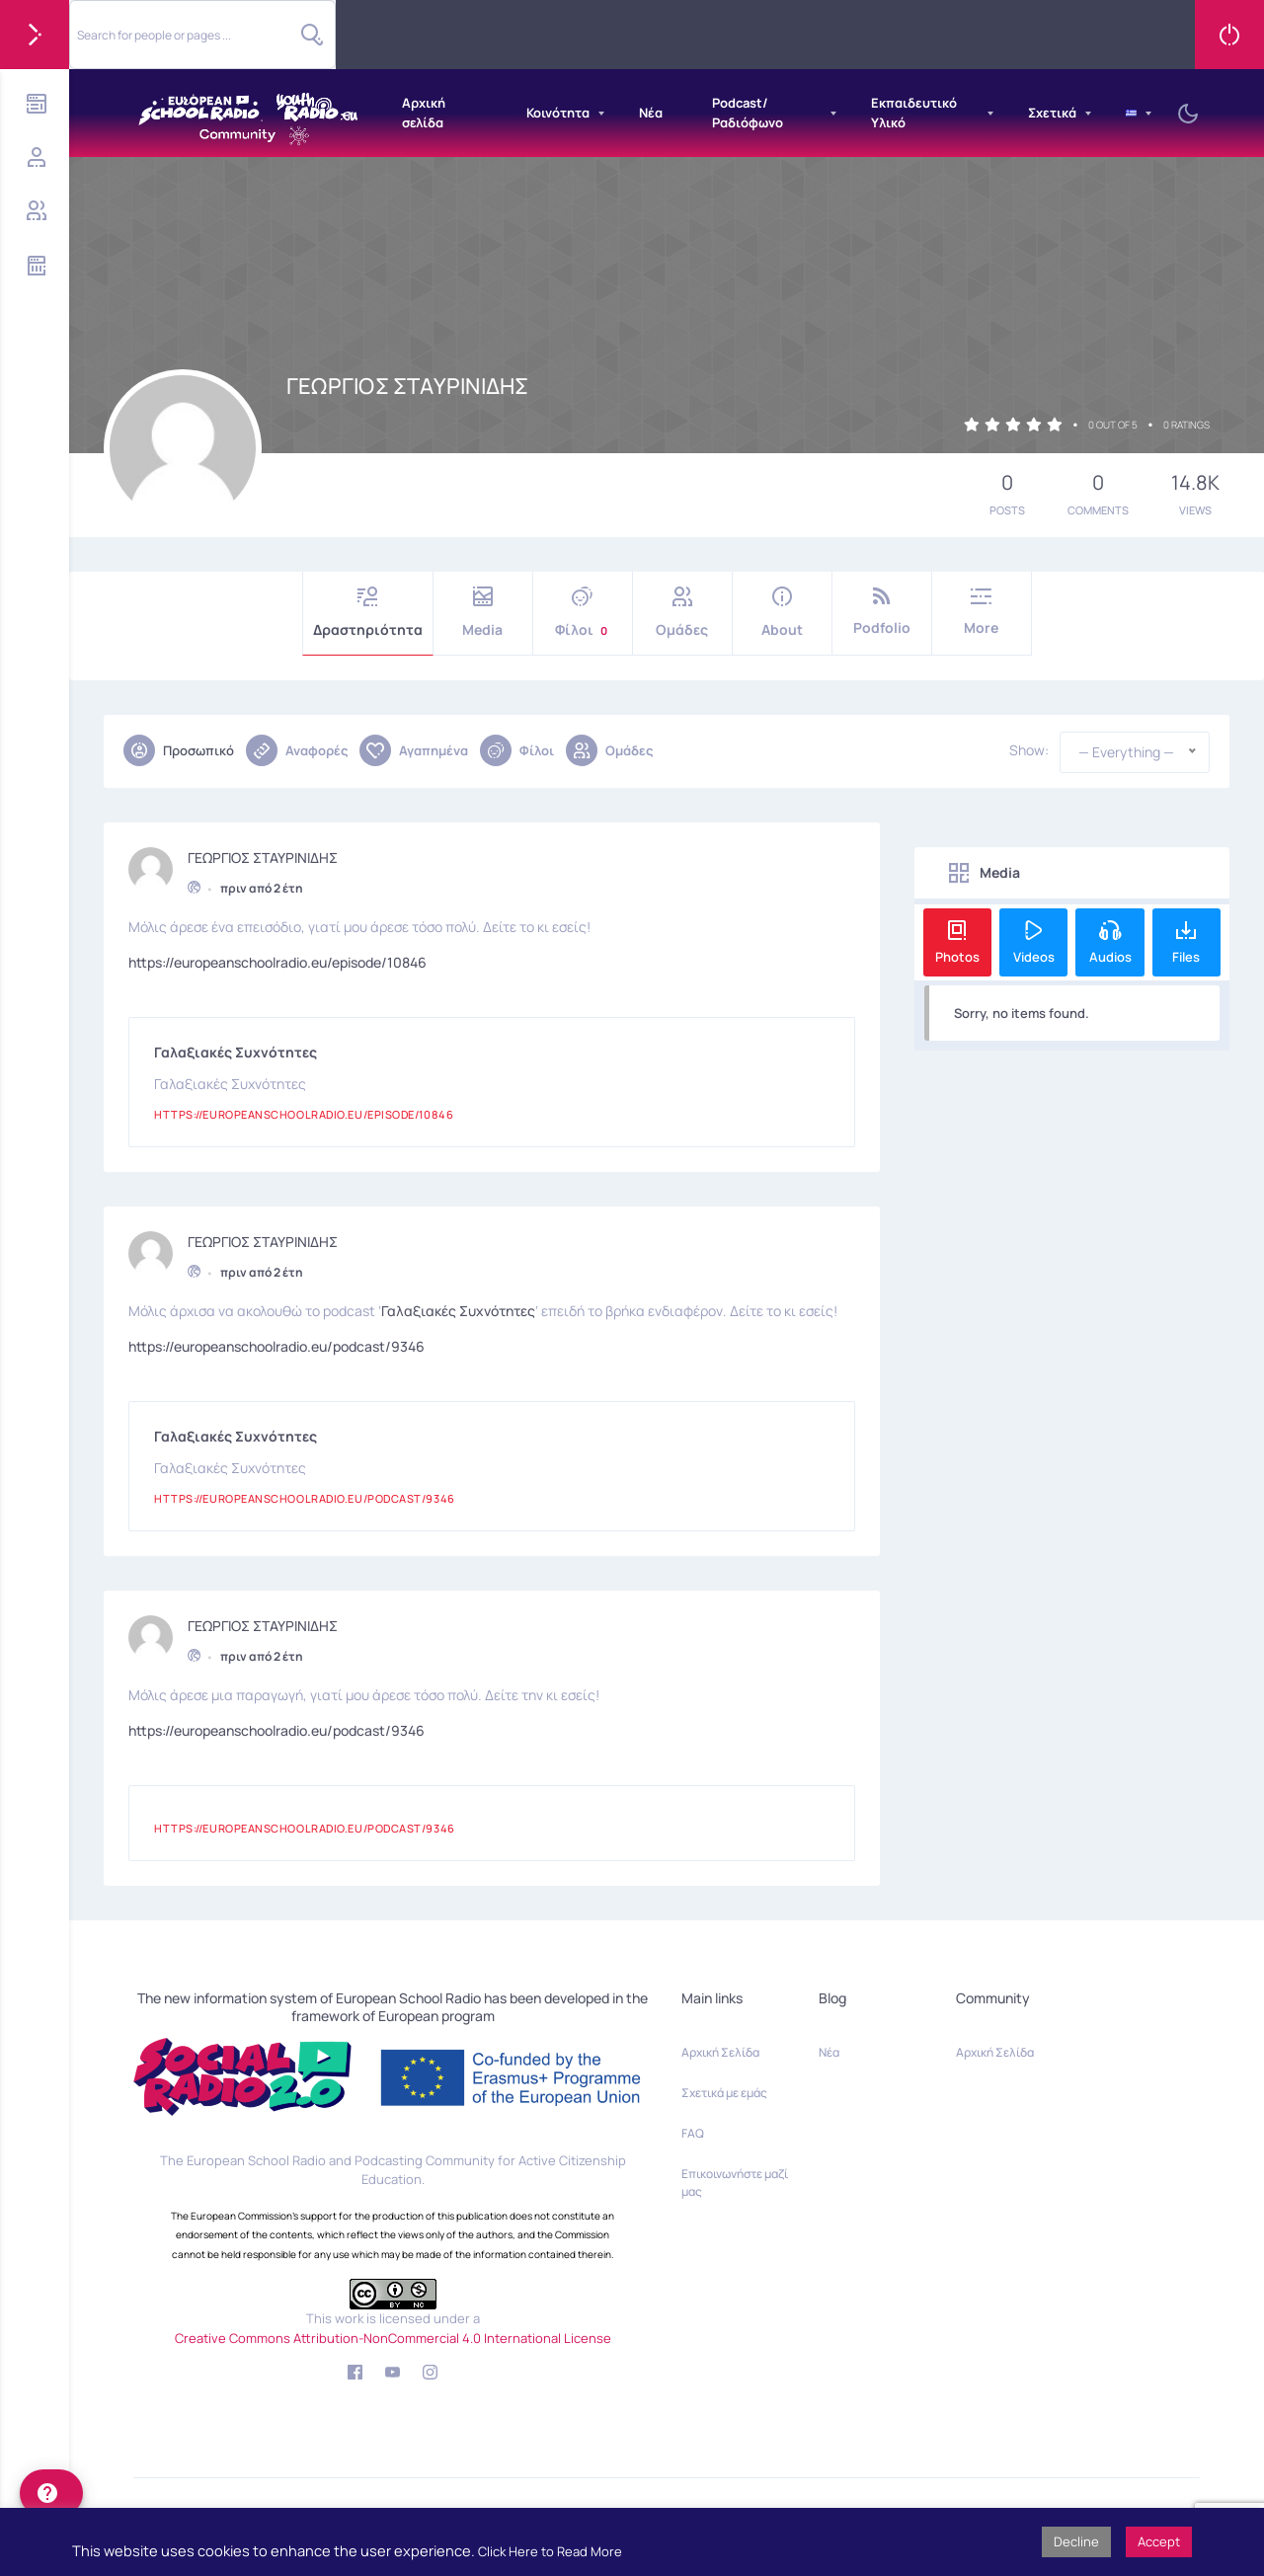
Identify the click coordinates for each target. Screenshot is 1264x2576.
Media (482, 612)
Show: (1029, 750)
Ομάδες (682, 612)
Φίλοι (582, 612)
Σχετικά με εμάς (724, 2092)
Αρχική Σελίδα (720, 2052)
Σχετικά (1052, 112)
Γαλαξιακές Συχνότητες (458, 1305)
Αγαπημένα (413, 750)
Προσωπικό (178, 750)
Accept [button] (1159, 2541)
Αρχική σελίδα (423, 112)
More (981, 611)
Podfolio (881, 611)
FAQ (692, 2133)
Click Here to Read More (550, 2551)
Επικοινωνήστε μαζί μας (734, 2182)
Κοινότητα (558, 112)
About (782, 612)
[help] (51, 2493)
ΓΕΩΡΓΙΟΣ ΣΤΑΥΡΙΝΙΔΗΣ (263, 853)
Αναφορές (297, 750)
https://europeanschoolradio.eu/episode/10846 (277, 957)
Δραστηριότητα (368, 612)
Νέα (651, 112)
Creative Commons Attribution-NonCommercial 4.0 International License (393, 2338)
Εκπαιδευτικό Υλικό (914, 112)
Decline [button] (1076, 2541)
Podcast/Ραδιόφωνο (747, 112)
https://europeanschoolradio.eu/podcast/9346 (276, 1341)
